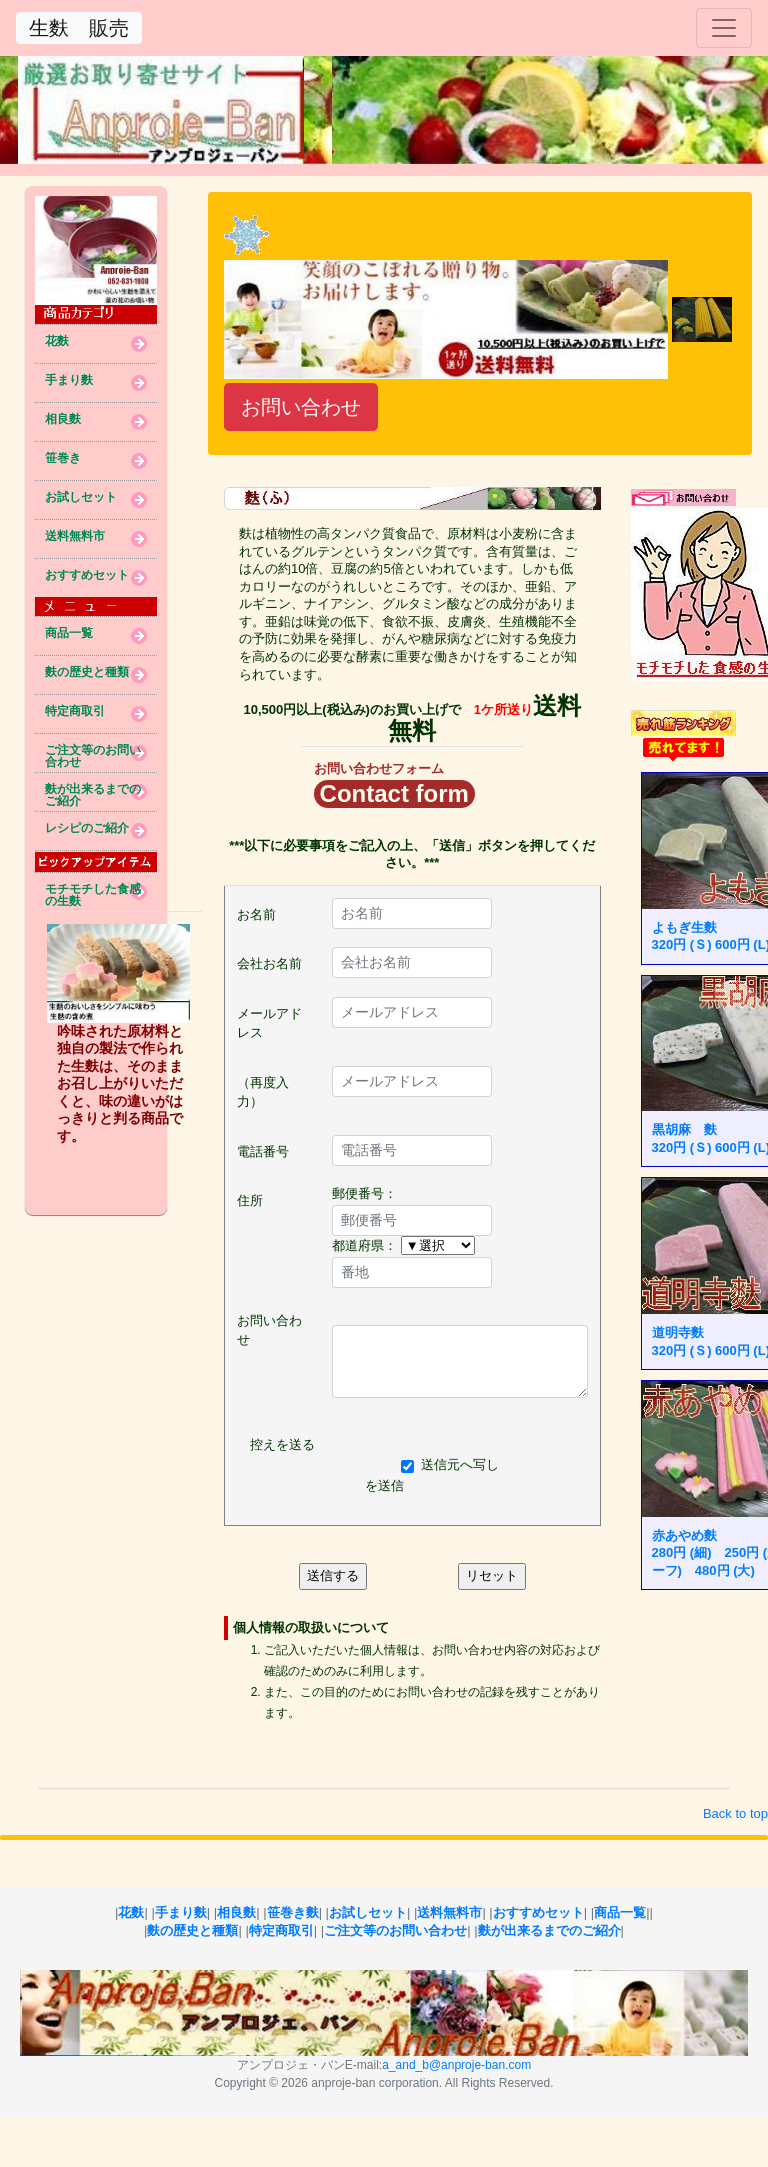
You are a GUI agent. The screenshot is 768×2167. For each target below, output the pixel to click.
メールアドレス (269, 1023)
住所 (250, 1200)
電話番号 (263, 1151)
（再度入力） (263, 1092)
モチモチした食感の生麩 (93, 892)
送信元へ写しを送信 (432, 1475)
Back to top (735, 1813)
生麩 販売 (79, 28)
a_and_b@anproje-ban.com (456, 2065)
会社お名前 (269, 963)
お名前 (256, 914)
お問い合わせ (301, 407)
